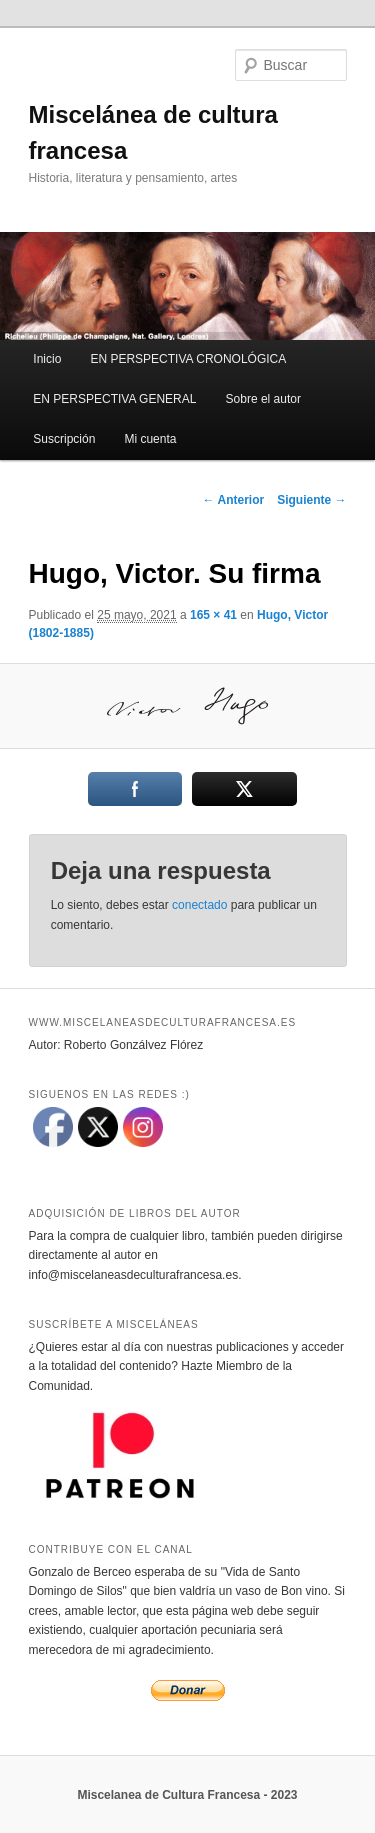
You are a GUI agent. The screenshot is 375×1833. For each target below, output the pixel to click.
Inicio (47, 359)
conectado (199, 905)
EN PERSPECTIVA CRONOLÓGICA (188, 359)
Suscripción (64, 439)
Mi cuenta (150, 439)
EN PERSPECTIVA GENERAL (114, 399)
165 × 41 (213, 615)
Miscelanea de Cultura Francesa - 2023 (187, 1795)
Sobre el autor (263, 399)
